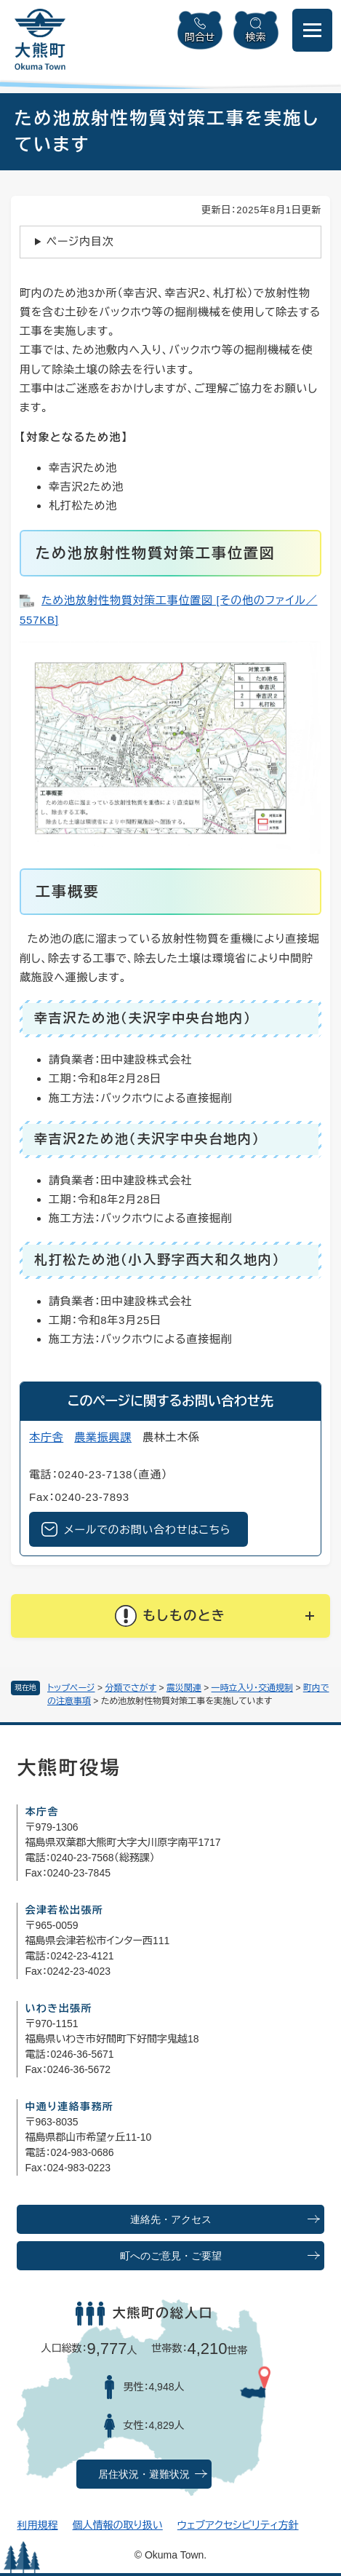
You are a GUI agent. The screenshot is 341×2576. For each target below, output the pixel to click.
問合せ (200, 37)
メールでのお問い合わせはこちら (147, 1529)
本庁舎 (46, 1437)
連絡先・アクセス (171, 2219)
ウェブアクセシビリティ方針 (238, 2525)
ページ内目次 (80, 241)
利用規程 (37, 2525)
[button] (170, 1616)
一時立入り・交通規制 (253, 1688)
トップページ (71, 1688)
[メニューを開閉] (312, 30)
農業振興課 (103, 1437)
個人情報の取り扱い (117, 2525)
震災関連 (184, 1688)
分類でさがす (130, 1688)
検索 (256, 37)
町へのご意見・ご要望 (171, 2256)
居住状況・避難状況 (144, 2474)
